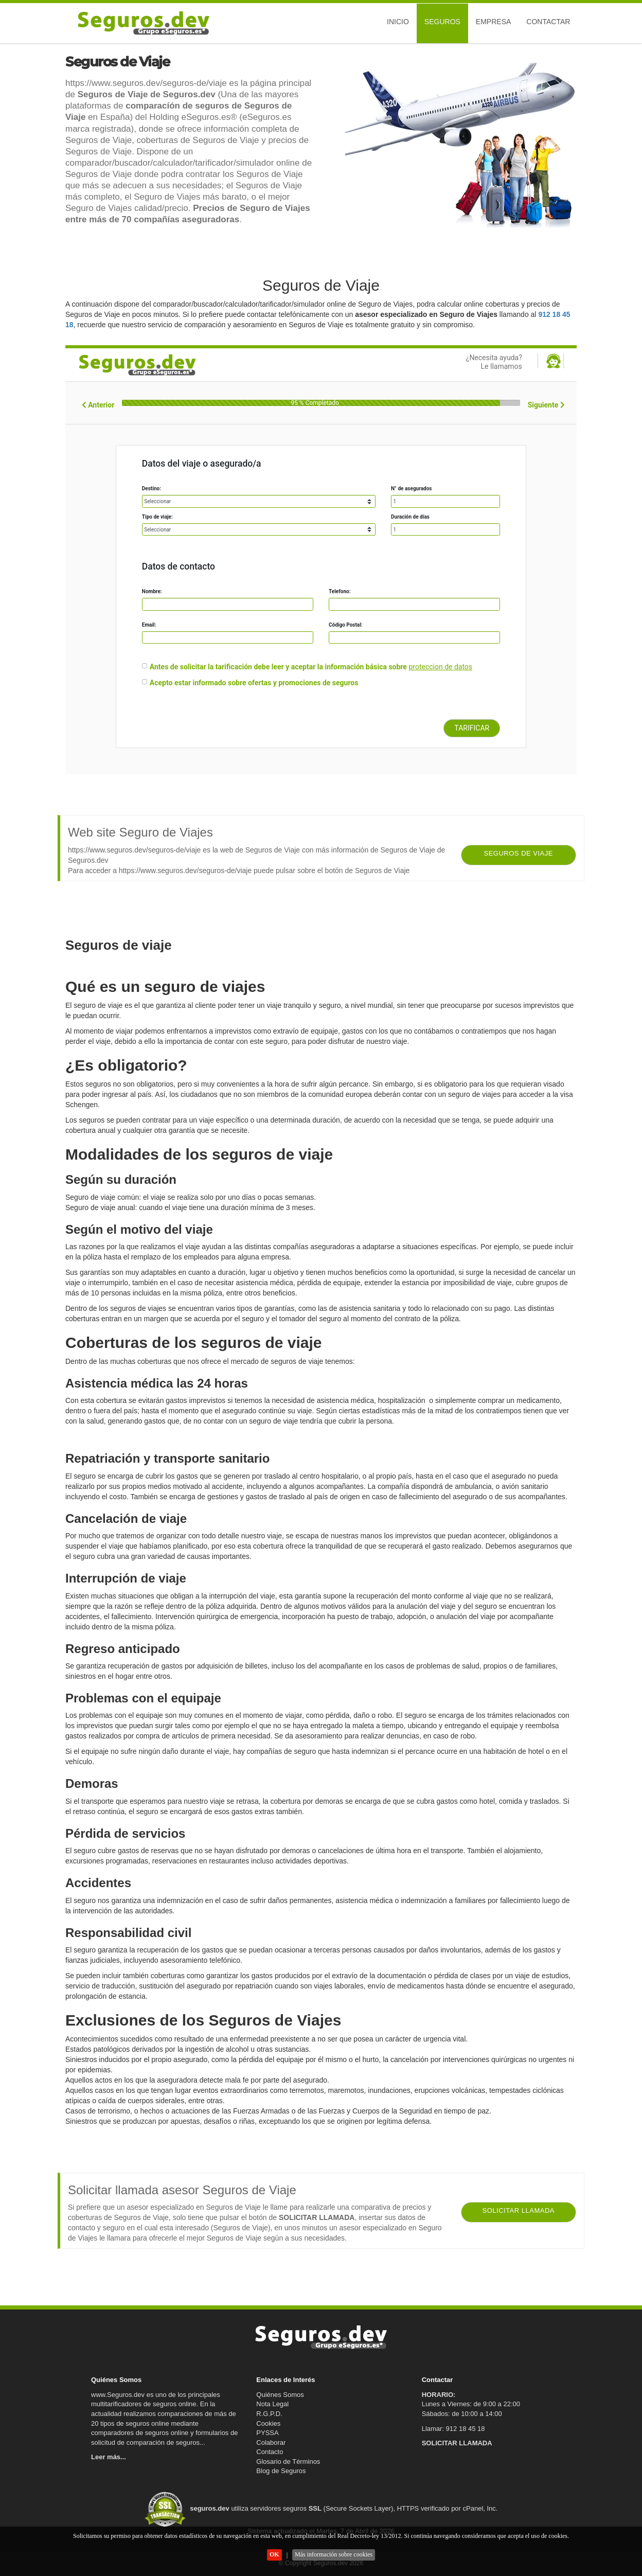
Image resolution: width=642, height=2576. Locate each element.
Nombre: (152, 591)
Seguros (442, 21)
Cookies (268, 2423)
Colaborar (271, 2442)
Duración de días (410, 517)
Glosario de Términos (288, 2461)
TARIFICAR (471, 728)
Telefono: (339, 591)
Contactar (548, 21)
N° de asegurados (411, 488)
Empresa (493, 21)
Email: (149, 625)
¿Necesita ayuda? (467, 362)
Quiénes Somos (280, 2395)
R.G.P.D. (269, 2414)
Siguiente (546, 405)
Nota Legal (272, 2404)
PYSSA (267, 2433)
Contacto (269, 2452)
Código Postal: (346, 625)
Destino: (151, 488)
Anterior (98, 405)
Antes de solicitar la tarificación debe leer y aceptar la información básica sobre (278, 667)
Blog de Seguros (281, 2471)
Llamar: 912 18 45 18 (453, 2428)
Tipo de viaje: (157, 517)
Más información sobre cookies (333, 2554)
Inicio (398, 21)
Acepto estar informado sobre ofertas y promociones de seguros (254, 683)
